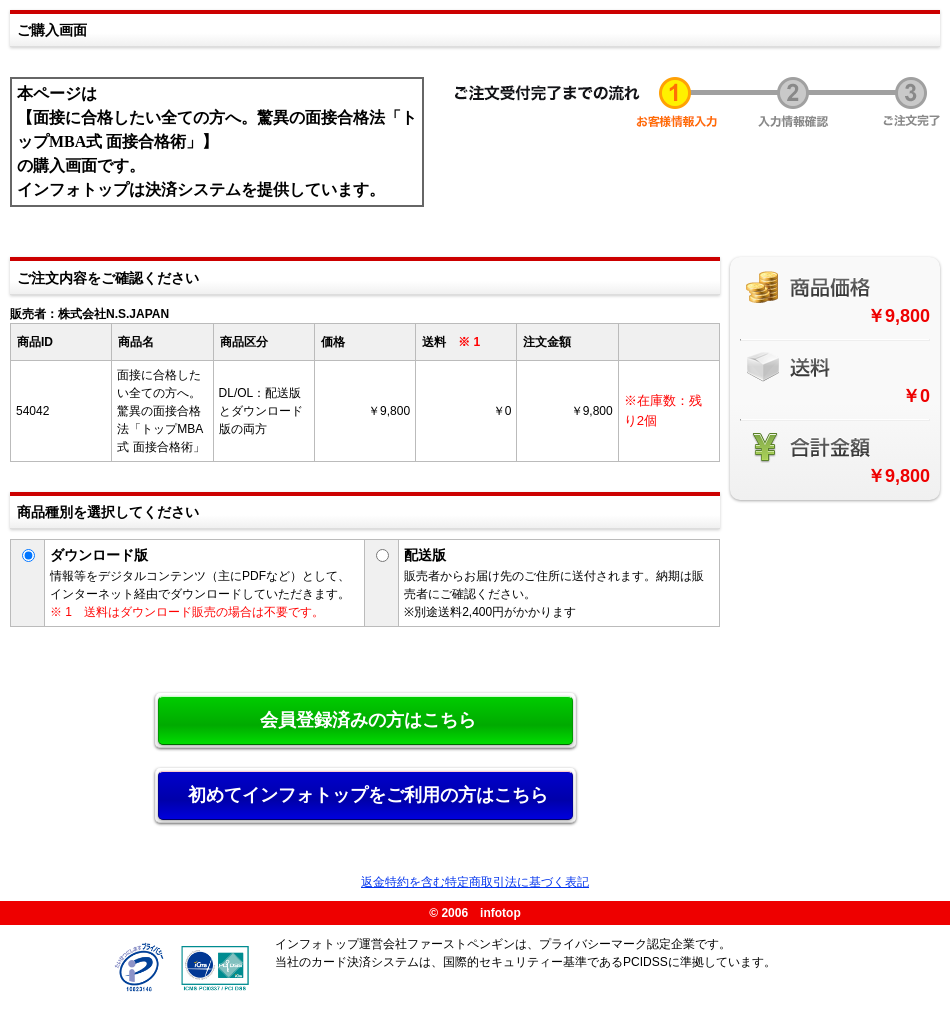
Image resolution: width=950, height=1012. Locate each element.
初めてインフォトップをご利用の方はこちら (368, 795)
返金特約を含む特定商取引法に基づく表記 (475, 882)
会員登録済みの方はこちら (368, 720)
